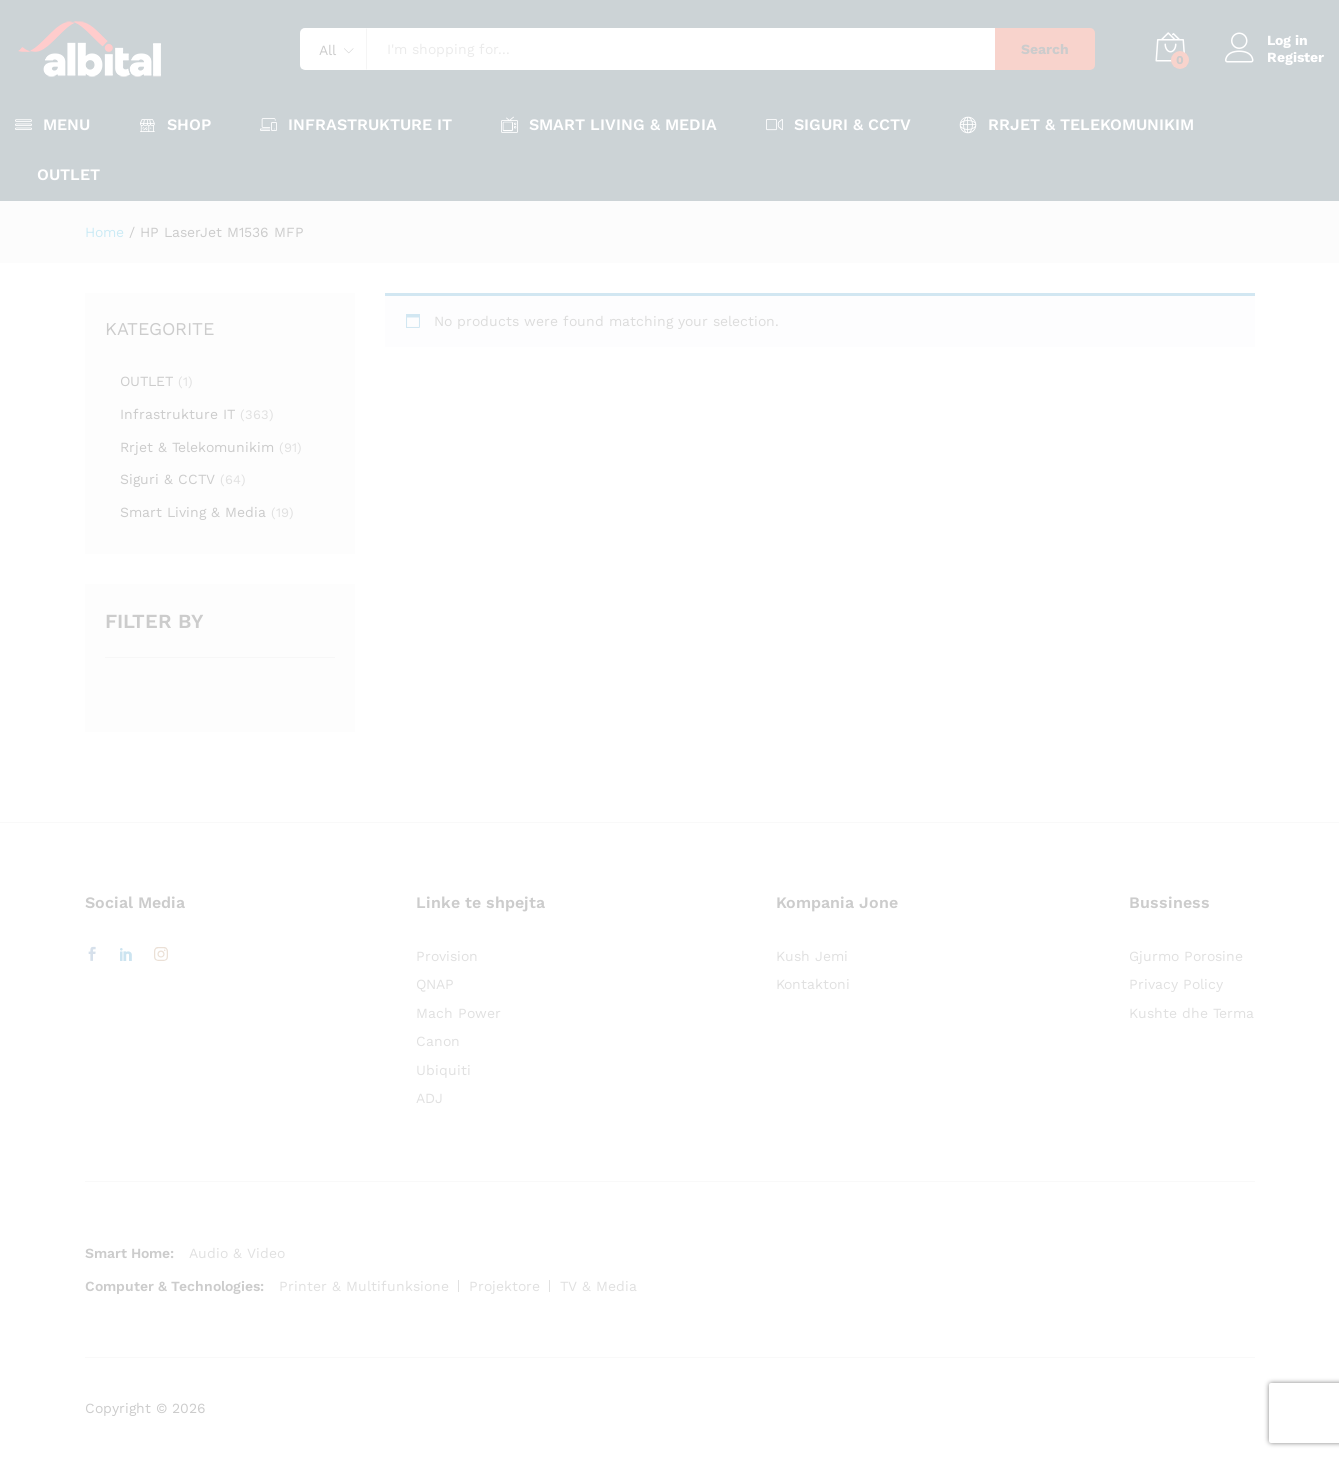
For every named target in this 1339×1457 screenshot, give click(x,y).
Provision (447, 956)
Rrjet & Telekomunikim (197, 447)
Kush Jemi (812, 956)
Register (1295, 57)
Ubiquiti (443, 1070)
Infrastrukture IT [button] (356, 124)
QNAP (435, 984)
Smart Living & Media (193, 512)
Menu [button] (52, 124)
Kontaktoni (813, 984)
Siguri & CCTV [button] (838, 124)
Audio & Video (237, 1253)
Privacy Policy (1176, 984)
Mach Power (458, 1013)
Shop (175, 124)
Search (1045, 49)
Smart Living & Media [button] (609, 124)
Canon (438, 1041)
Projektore (504, 1286)
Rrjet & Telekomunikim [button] (1077, 124)
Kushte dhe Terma (1191, 1013)
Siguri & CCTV (167, 479)
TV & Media (598, 1286)
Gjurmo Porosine (1186, 956)
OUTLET (68, 175)
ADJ (429, 1098)
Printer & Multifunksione (364, 1286)
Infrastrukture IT (177, 414)
